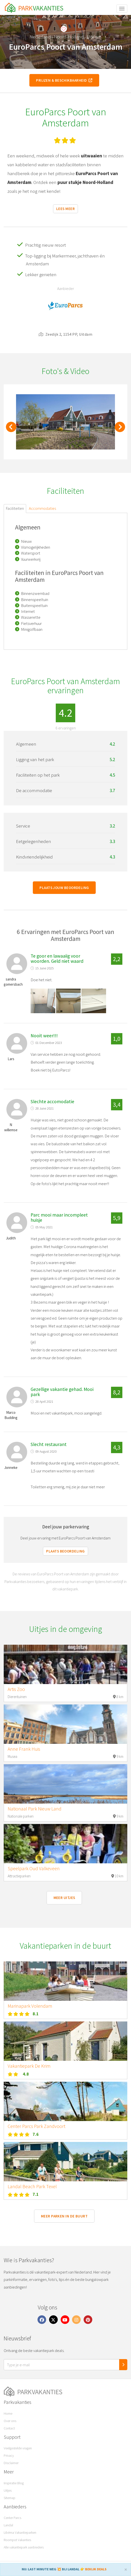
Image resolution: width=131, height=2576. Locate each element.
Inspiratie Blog (14, 2483)
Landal (8, 2525)
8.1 (36, 2014)
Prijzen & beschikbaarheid (64, 80)
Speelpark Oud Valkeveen (34, 1868)
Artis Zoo (16, 1689)
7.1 (36, 2194)
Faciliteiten (15, 508)
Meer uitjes (64, 1897)
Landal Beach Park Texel (32, 2186)
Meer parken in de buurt (64, 2216)
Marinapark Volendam (30, 2006)
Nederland (40, 37)
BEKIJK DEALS (96, 2569)
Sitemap (9, 2498)
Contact (9, 2428)
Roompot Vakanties (17, 2540)
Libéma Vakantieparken (20, 2532)
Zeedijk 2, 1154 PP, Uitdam (65, 334)
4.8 (26, 2074)
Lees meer (65, 208)
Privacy (9, 2455)
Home (8, 2413)
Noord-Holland (69, 37)
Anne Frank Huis (24, 1749)
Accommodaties (42, 508)
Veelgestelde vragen (18, 2448)
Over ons (10, 2421)
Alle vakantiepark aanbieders (24, 2547)
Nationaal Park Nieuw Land (34, 1809)
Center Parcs (12, 2518)
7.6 (36, 2134)
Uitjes (8, 2490)
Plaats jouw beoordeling (64, 887)
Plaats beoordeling (65, 1551)
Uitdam (94, 37)
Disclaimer (11, 2463)
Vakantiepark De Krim (29, 2066)
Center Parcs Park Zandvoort (36, 2126)
